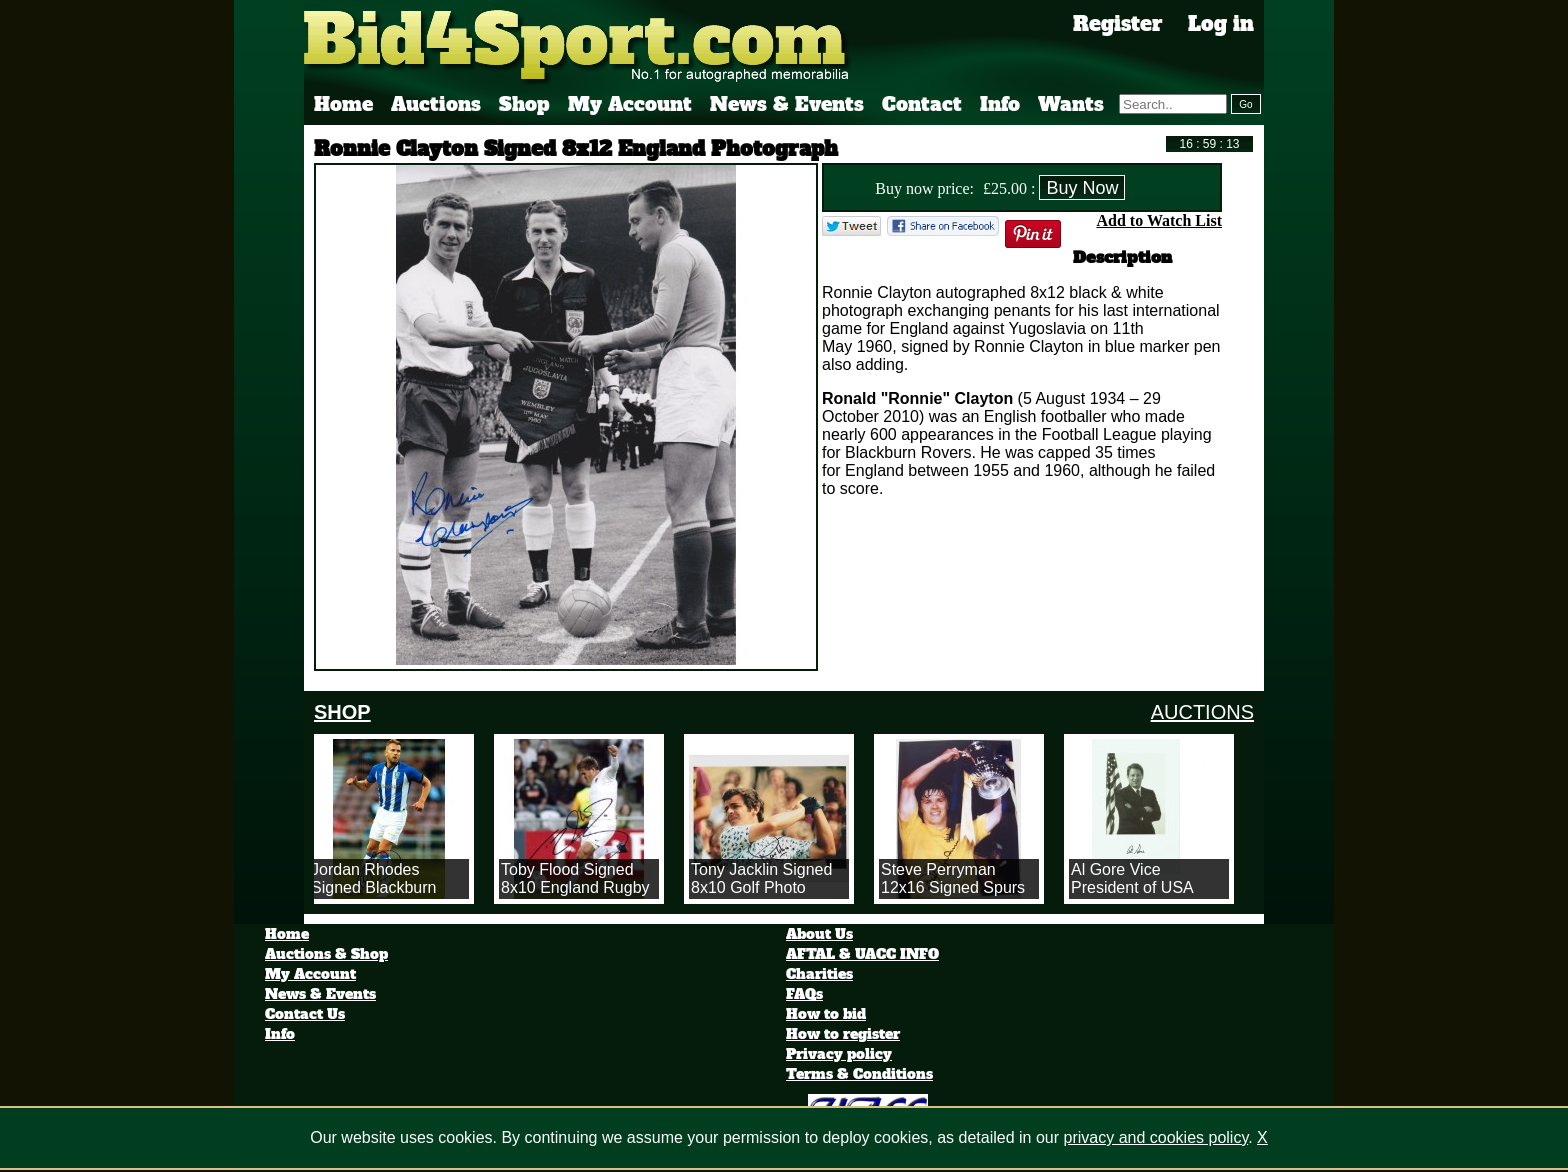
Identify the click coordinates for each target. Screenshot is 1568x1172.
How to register (843, 1034)
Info (1000, 104)
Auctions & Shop (326, 954)
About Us (819, 934)
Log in (1221, 24)
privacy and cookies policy (1156, 1137)
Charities (819, 974)
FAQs (804, 994)
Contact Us (305, 1014)
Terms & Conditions (859, 1074)
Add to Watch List (1159, 220)
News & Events (787, 104)
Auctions (436, 104)
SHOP (342, 712)
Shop (524, 104)
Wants (1071, 104)
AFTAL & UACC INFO (862, 954)
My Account (630, 104)
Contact (922, 104)
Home (343, 104)
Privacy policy (839, 1054)
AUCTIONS (1202, 712)
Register (1118, 24)
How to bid (826, 1014)
